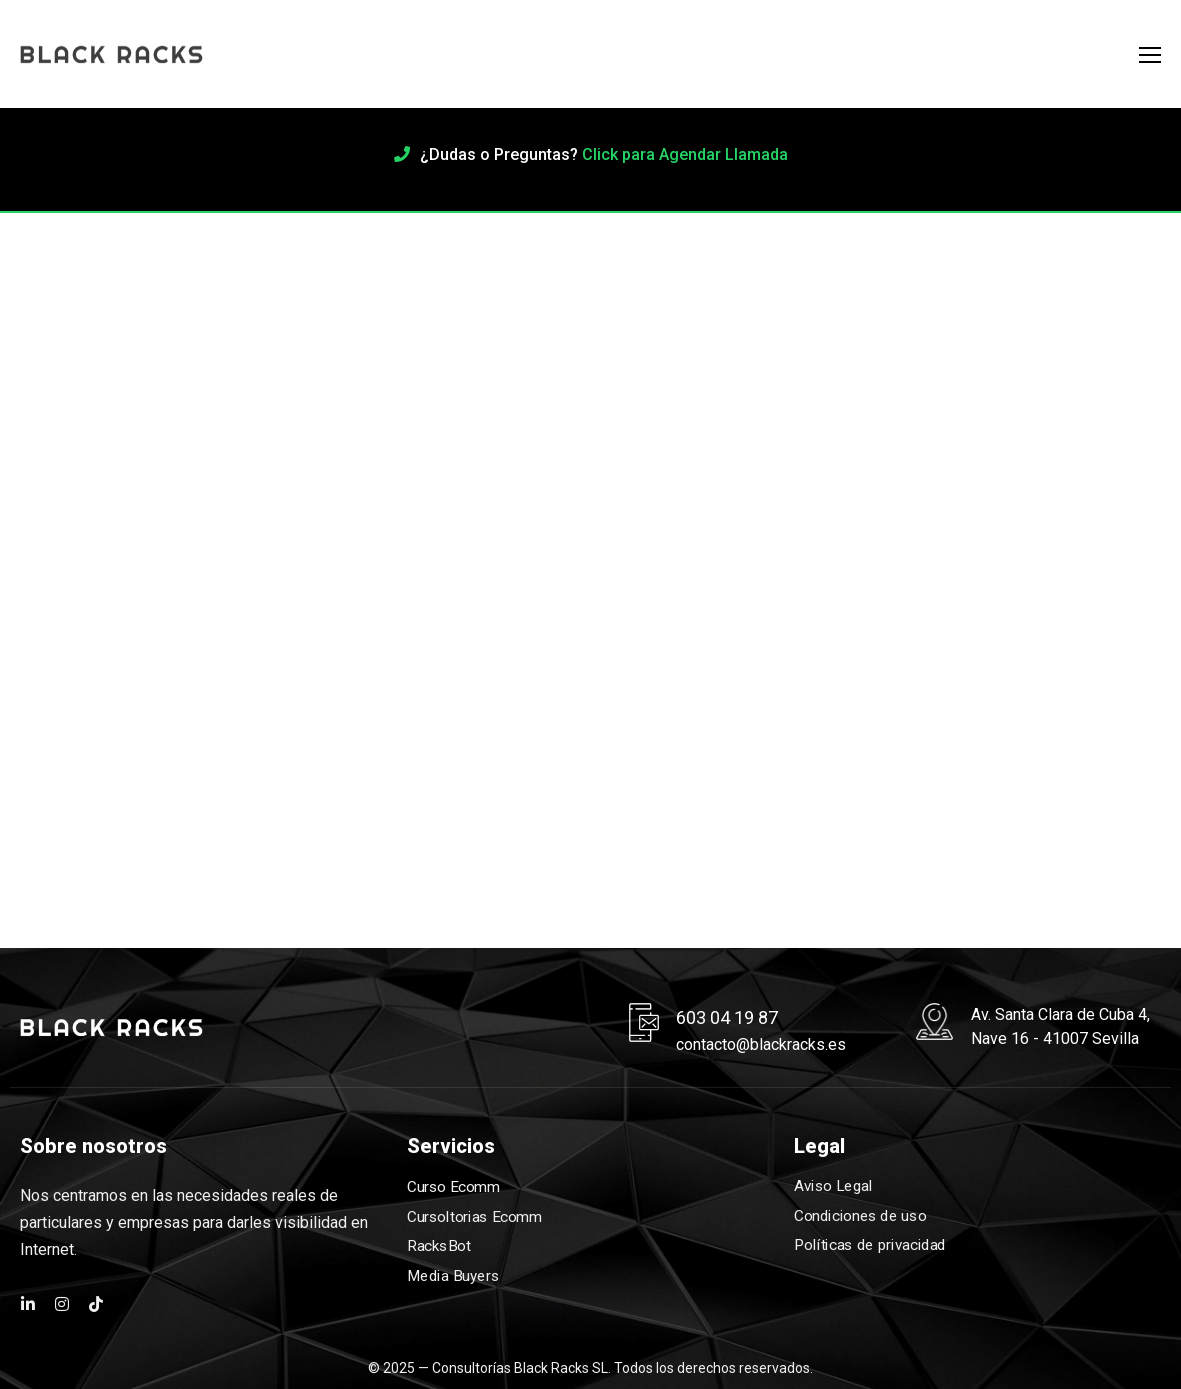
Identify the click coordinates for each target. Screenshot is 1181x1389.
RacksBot (439, 1246)
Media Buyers (453, 1276)
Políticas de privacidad (870, 1246)
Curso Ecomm (453, 1187)
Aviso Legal (833, 1186)
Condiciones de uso (860, 1216)
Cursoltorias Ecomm (474, 1217)
